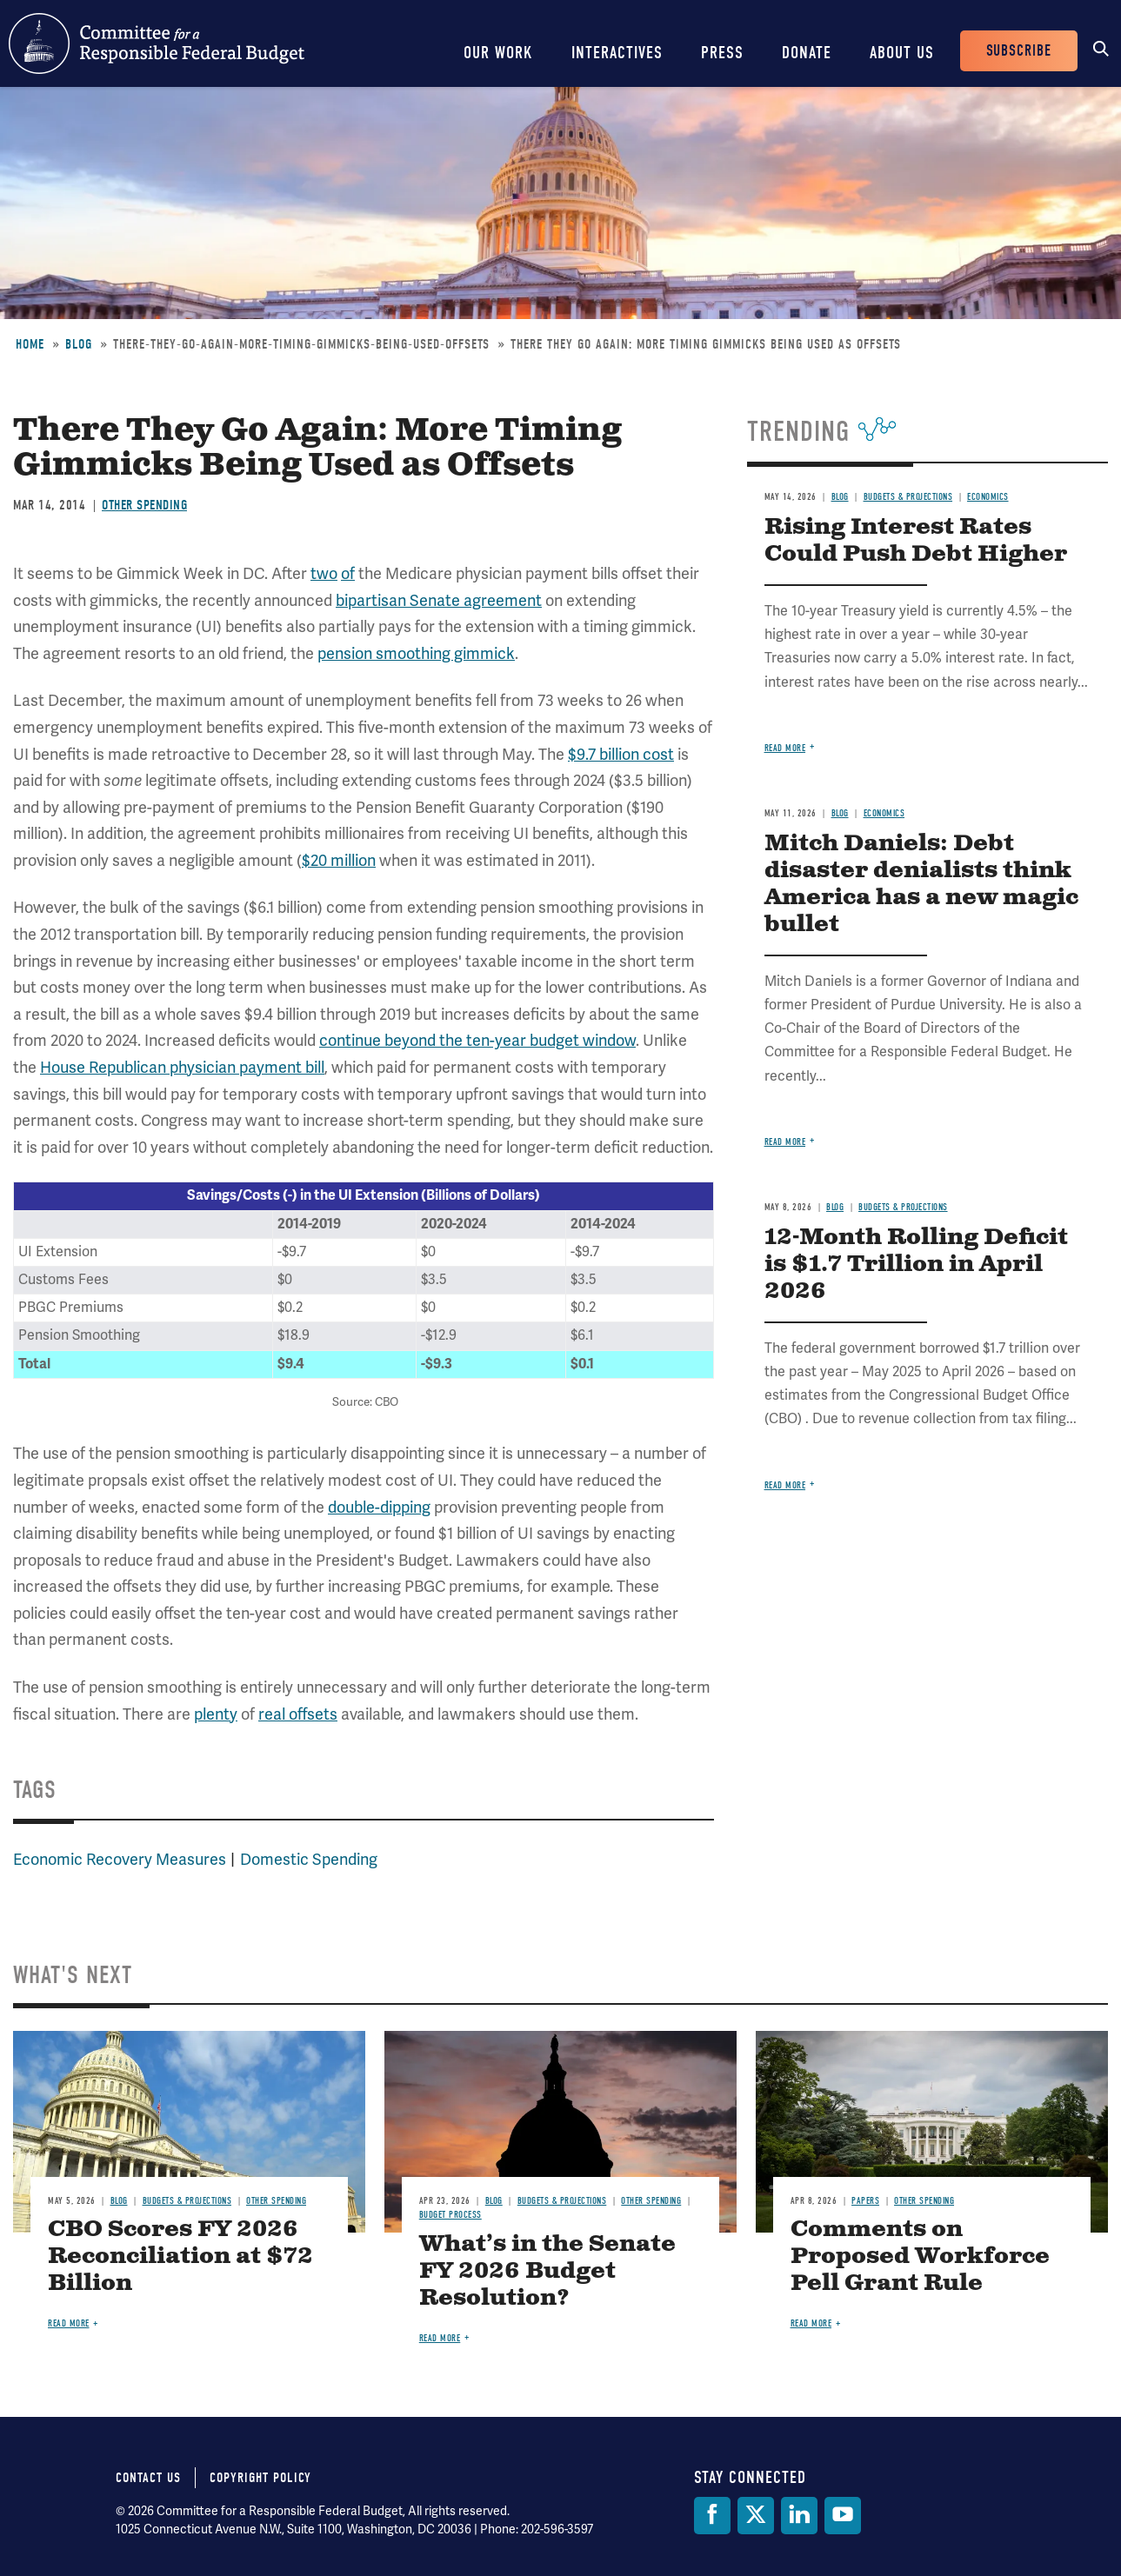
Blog (78, 344)
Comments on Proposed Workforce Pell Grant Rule (920, 2256)
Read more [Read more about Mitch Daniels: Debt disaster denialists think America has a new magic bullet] (785, 1142)
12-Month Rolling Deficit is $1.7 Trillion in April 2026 (916, 1264)
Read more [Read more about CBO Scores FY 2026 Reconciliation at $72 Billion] (69, 2323)
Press (722, 53)
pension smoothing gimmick (416, 653)
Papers (865, 2201)
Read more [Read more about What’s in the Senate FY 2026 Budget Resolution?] (440, 2338)
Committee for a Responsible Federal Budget (156, 43)
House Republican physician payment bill (182, 1067)
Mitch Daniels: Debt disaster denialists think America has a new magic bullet (921, 884)
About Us (902, 53)
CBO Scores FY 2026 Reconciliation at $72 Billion (180, 2256)
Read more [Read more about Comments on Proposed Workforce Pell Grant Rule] (811, 2323)
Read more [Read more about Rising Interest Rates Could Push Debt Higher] (785, 748)
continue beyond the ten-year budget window (477, 1040)
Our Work (498, 53)
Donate (806, 53)
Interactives (617, 53)
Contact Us (148, 2478)
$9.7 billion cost (621, 754)
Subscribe (1018, 51)
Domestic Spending (308, 1859)
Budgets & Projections (908, 497)
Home (30, 344)
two (323, 573)
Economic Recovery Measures (119, 1859)
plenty (215, 1714)
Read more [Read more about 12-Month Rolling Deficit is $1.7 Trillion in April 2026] (785, 1485)
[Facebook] (712, 2515)
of (348, 573)
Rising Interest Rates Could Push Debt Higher (915, 540)
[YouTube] (842, 2515)
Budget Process (450, 2214)
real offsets (297, 1714)
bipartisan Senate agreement (439, 600)
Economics (988, 497)
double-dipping (379, 1507)
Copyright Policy (260, 2478)
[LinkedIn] (799, 2515)
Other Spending (144, 505)
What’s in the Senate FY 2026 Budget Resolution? (547, 2271)
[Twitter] (755, 2515)
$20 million (339, 860)
